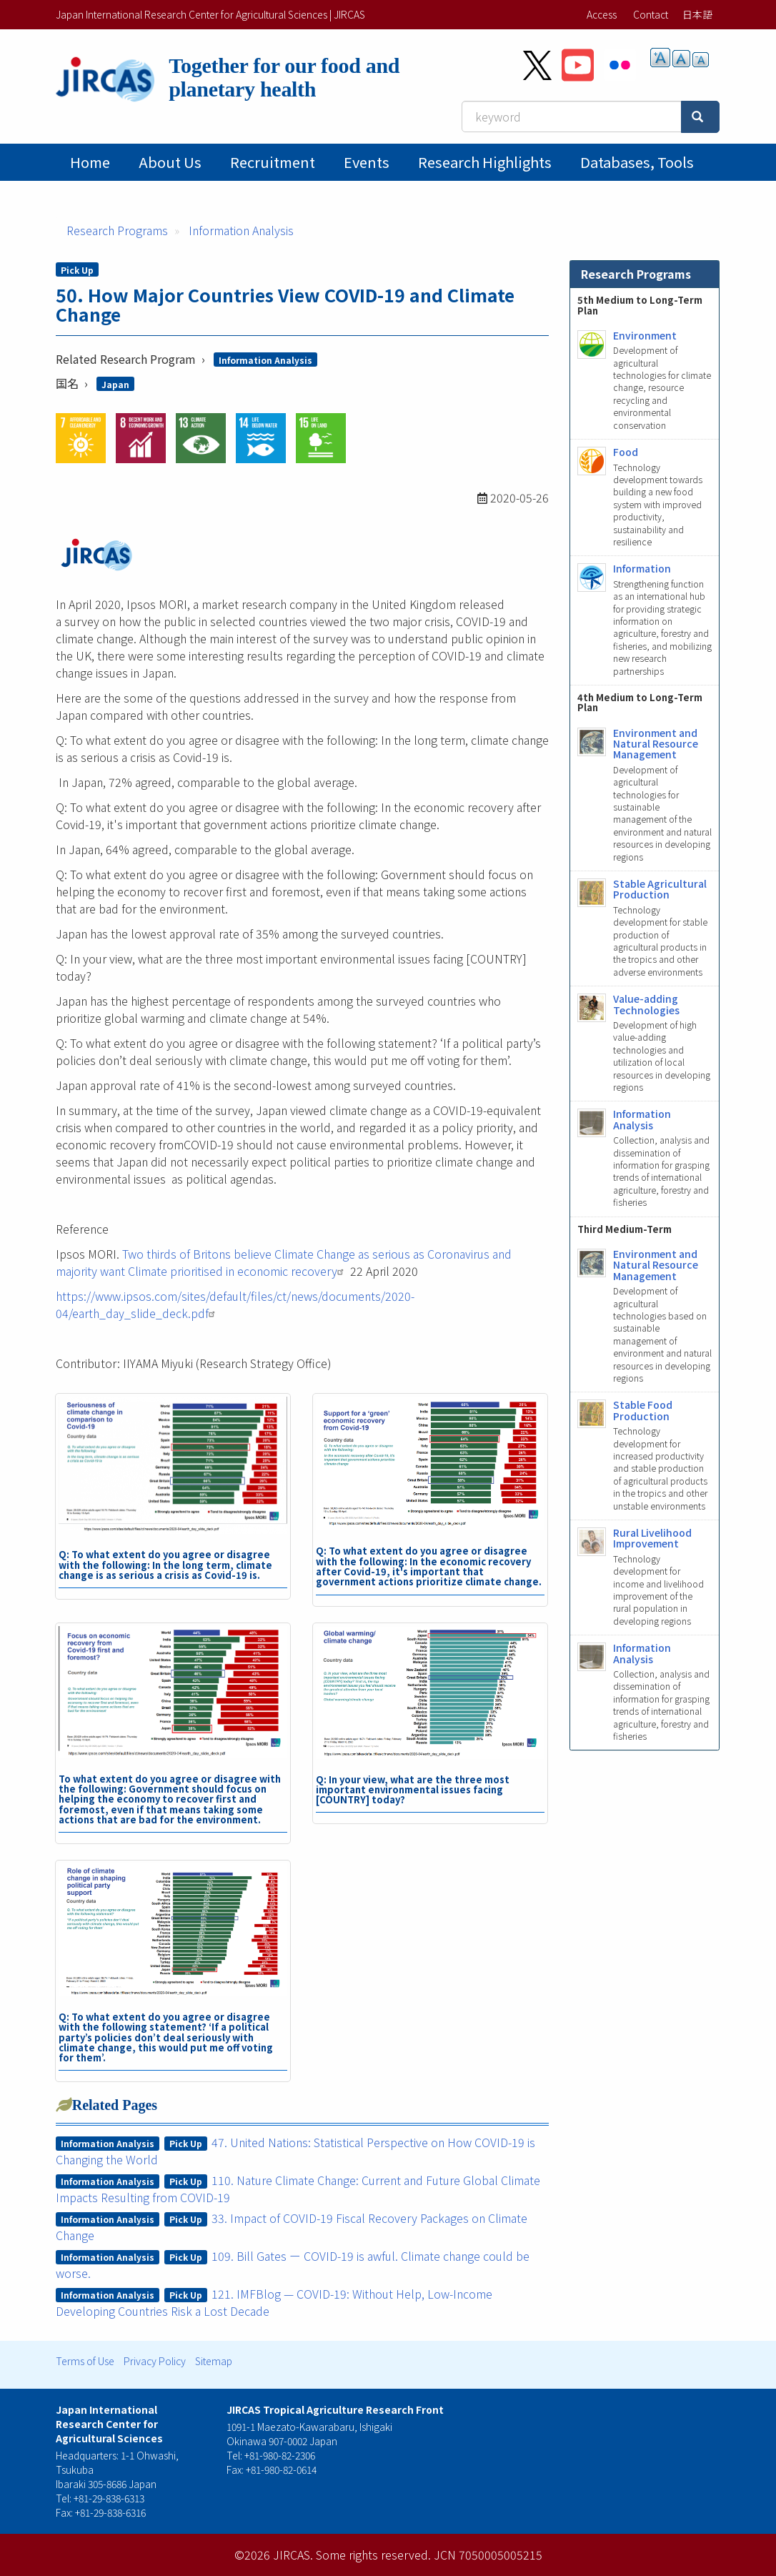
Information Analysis (241, 230)
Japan (115, 384)
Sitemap (213, 2361)
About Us (170, 162)
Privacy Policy (155, 2361)
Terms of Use (85, 2361)
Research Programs (117, 230)
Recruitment (272, 162)
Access (602, 14)
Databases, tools (637, 162)
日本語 (697, 14)
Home (90, 162)
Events (366, 162)
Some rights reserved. (373, 2554)
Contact (650, 14)
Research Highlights (485, 162)
